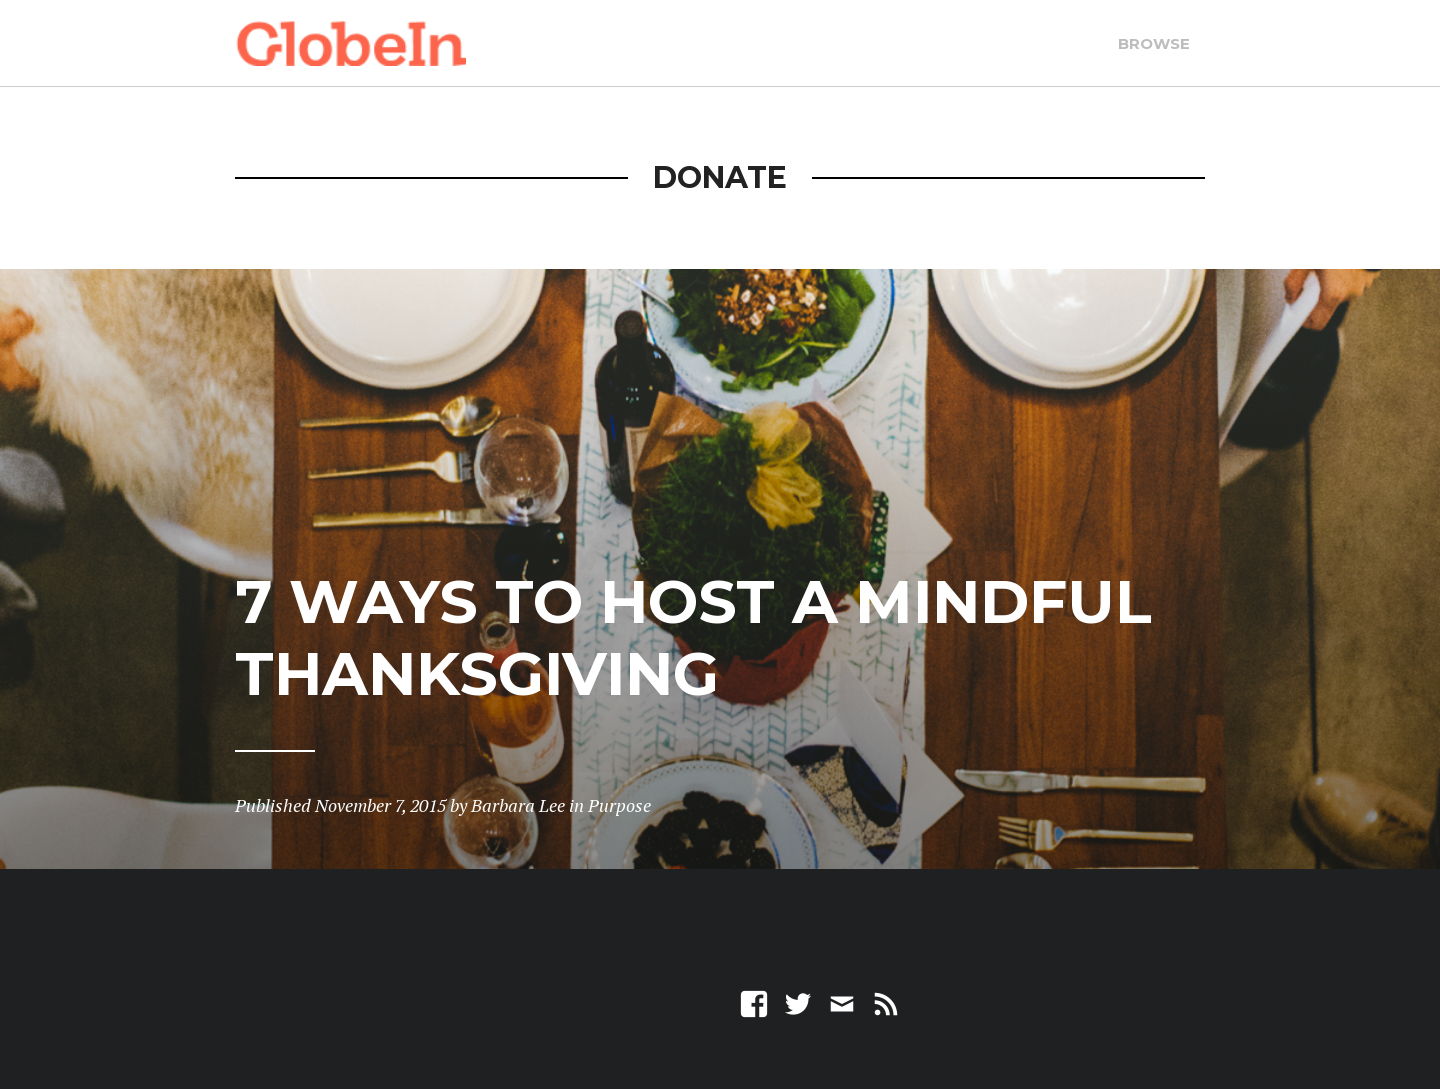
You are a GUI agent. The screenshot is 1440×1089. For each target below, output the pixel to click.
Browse (1154, 43)
